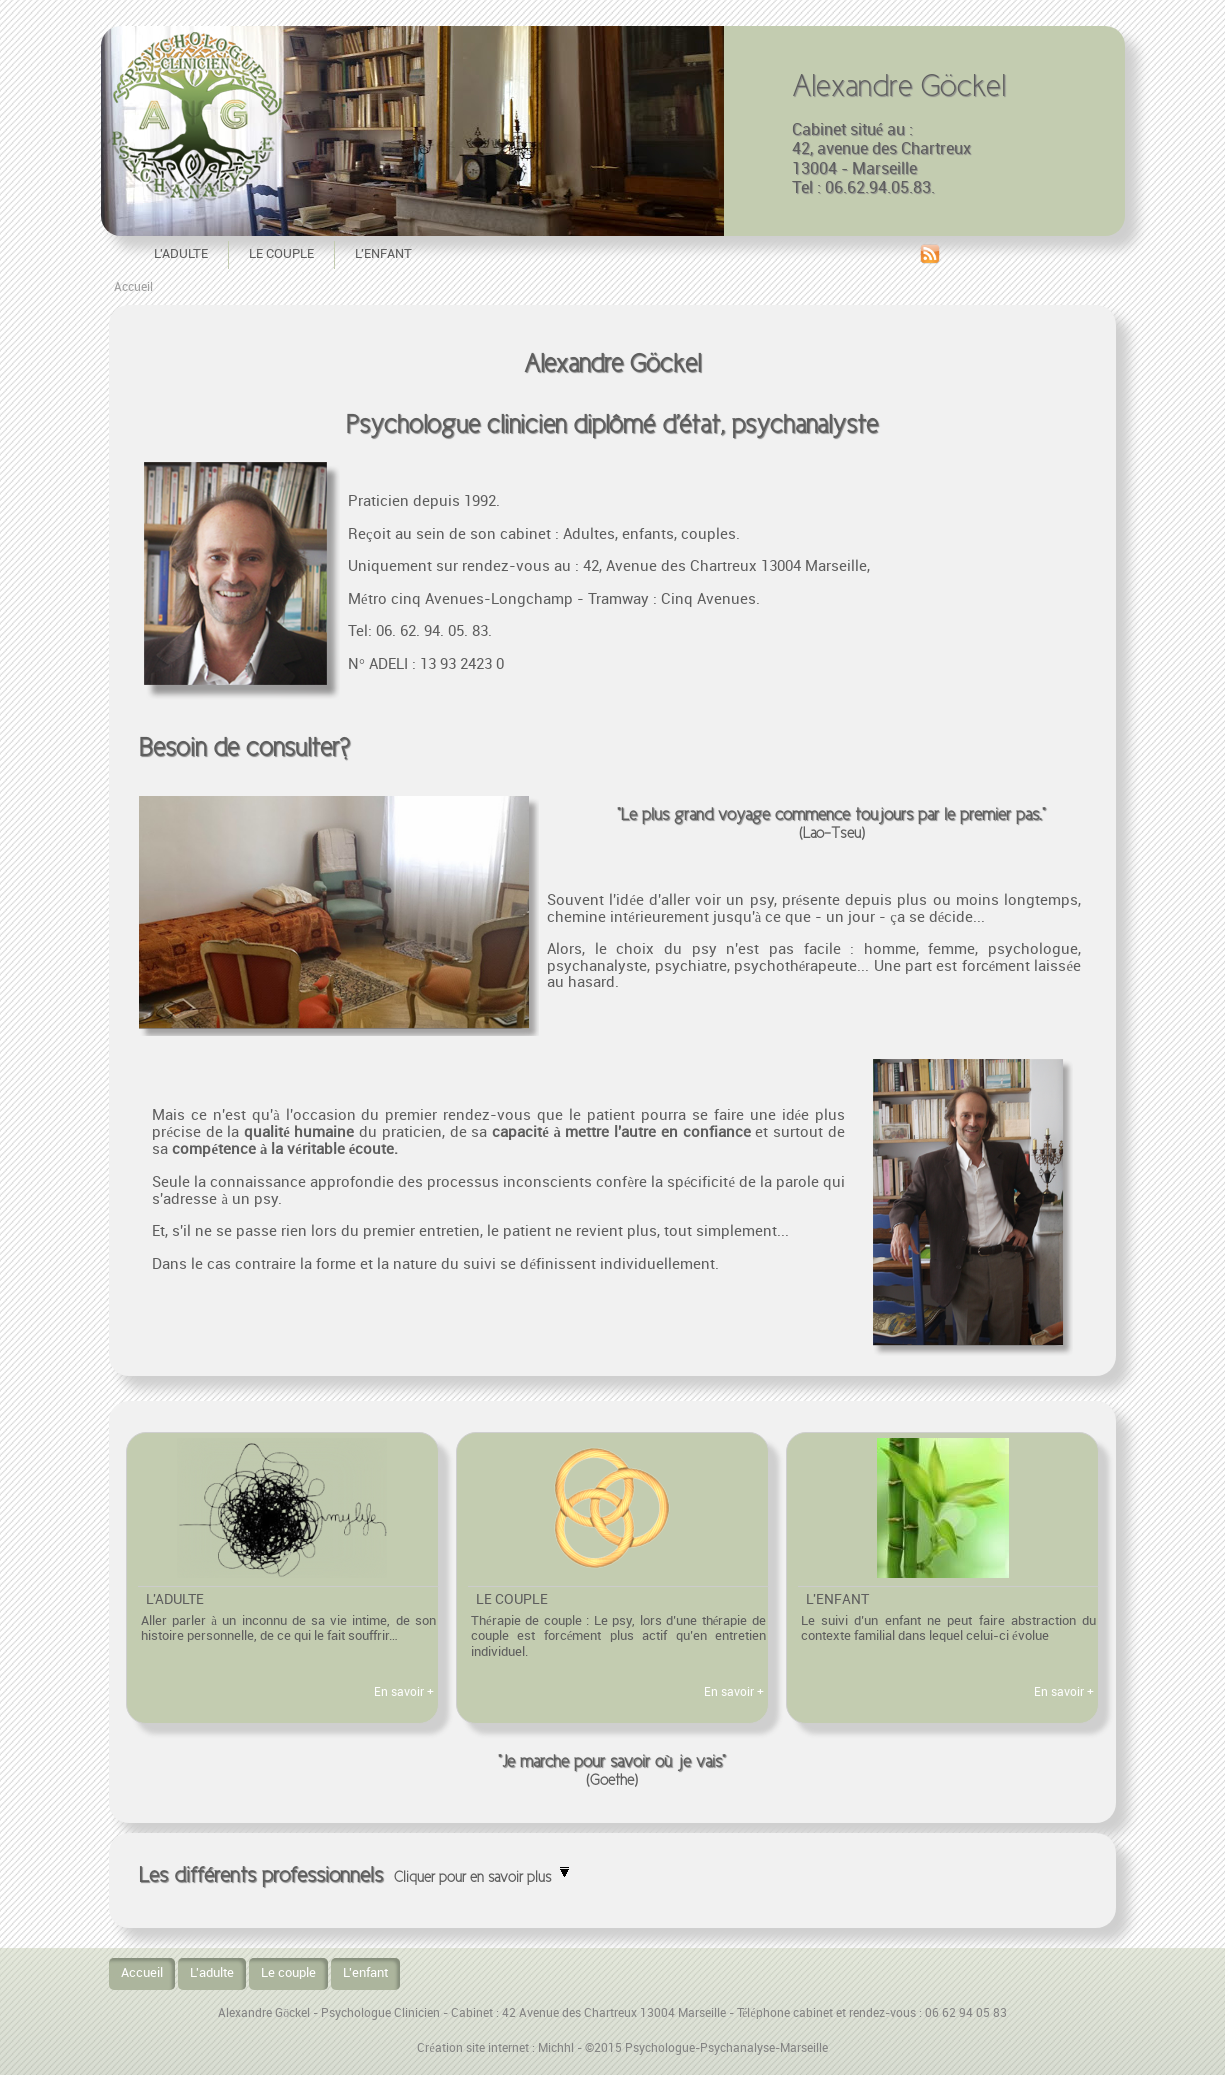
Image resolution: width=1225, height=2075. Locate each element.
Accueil (133, 287)
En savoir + (404, 1692)
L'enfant (383, 254)
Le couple (281, 254)
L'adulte (181, 254)
